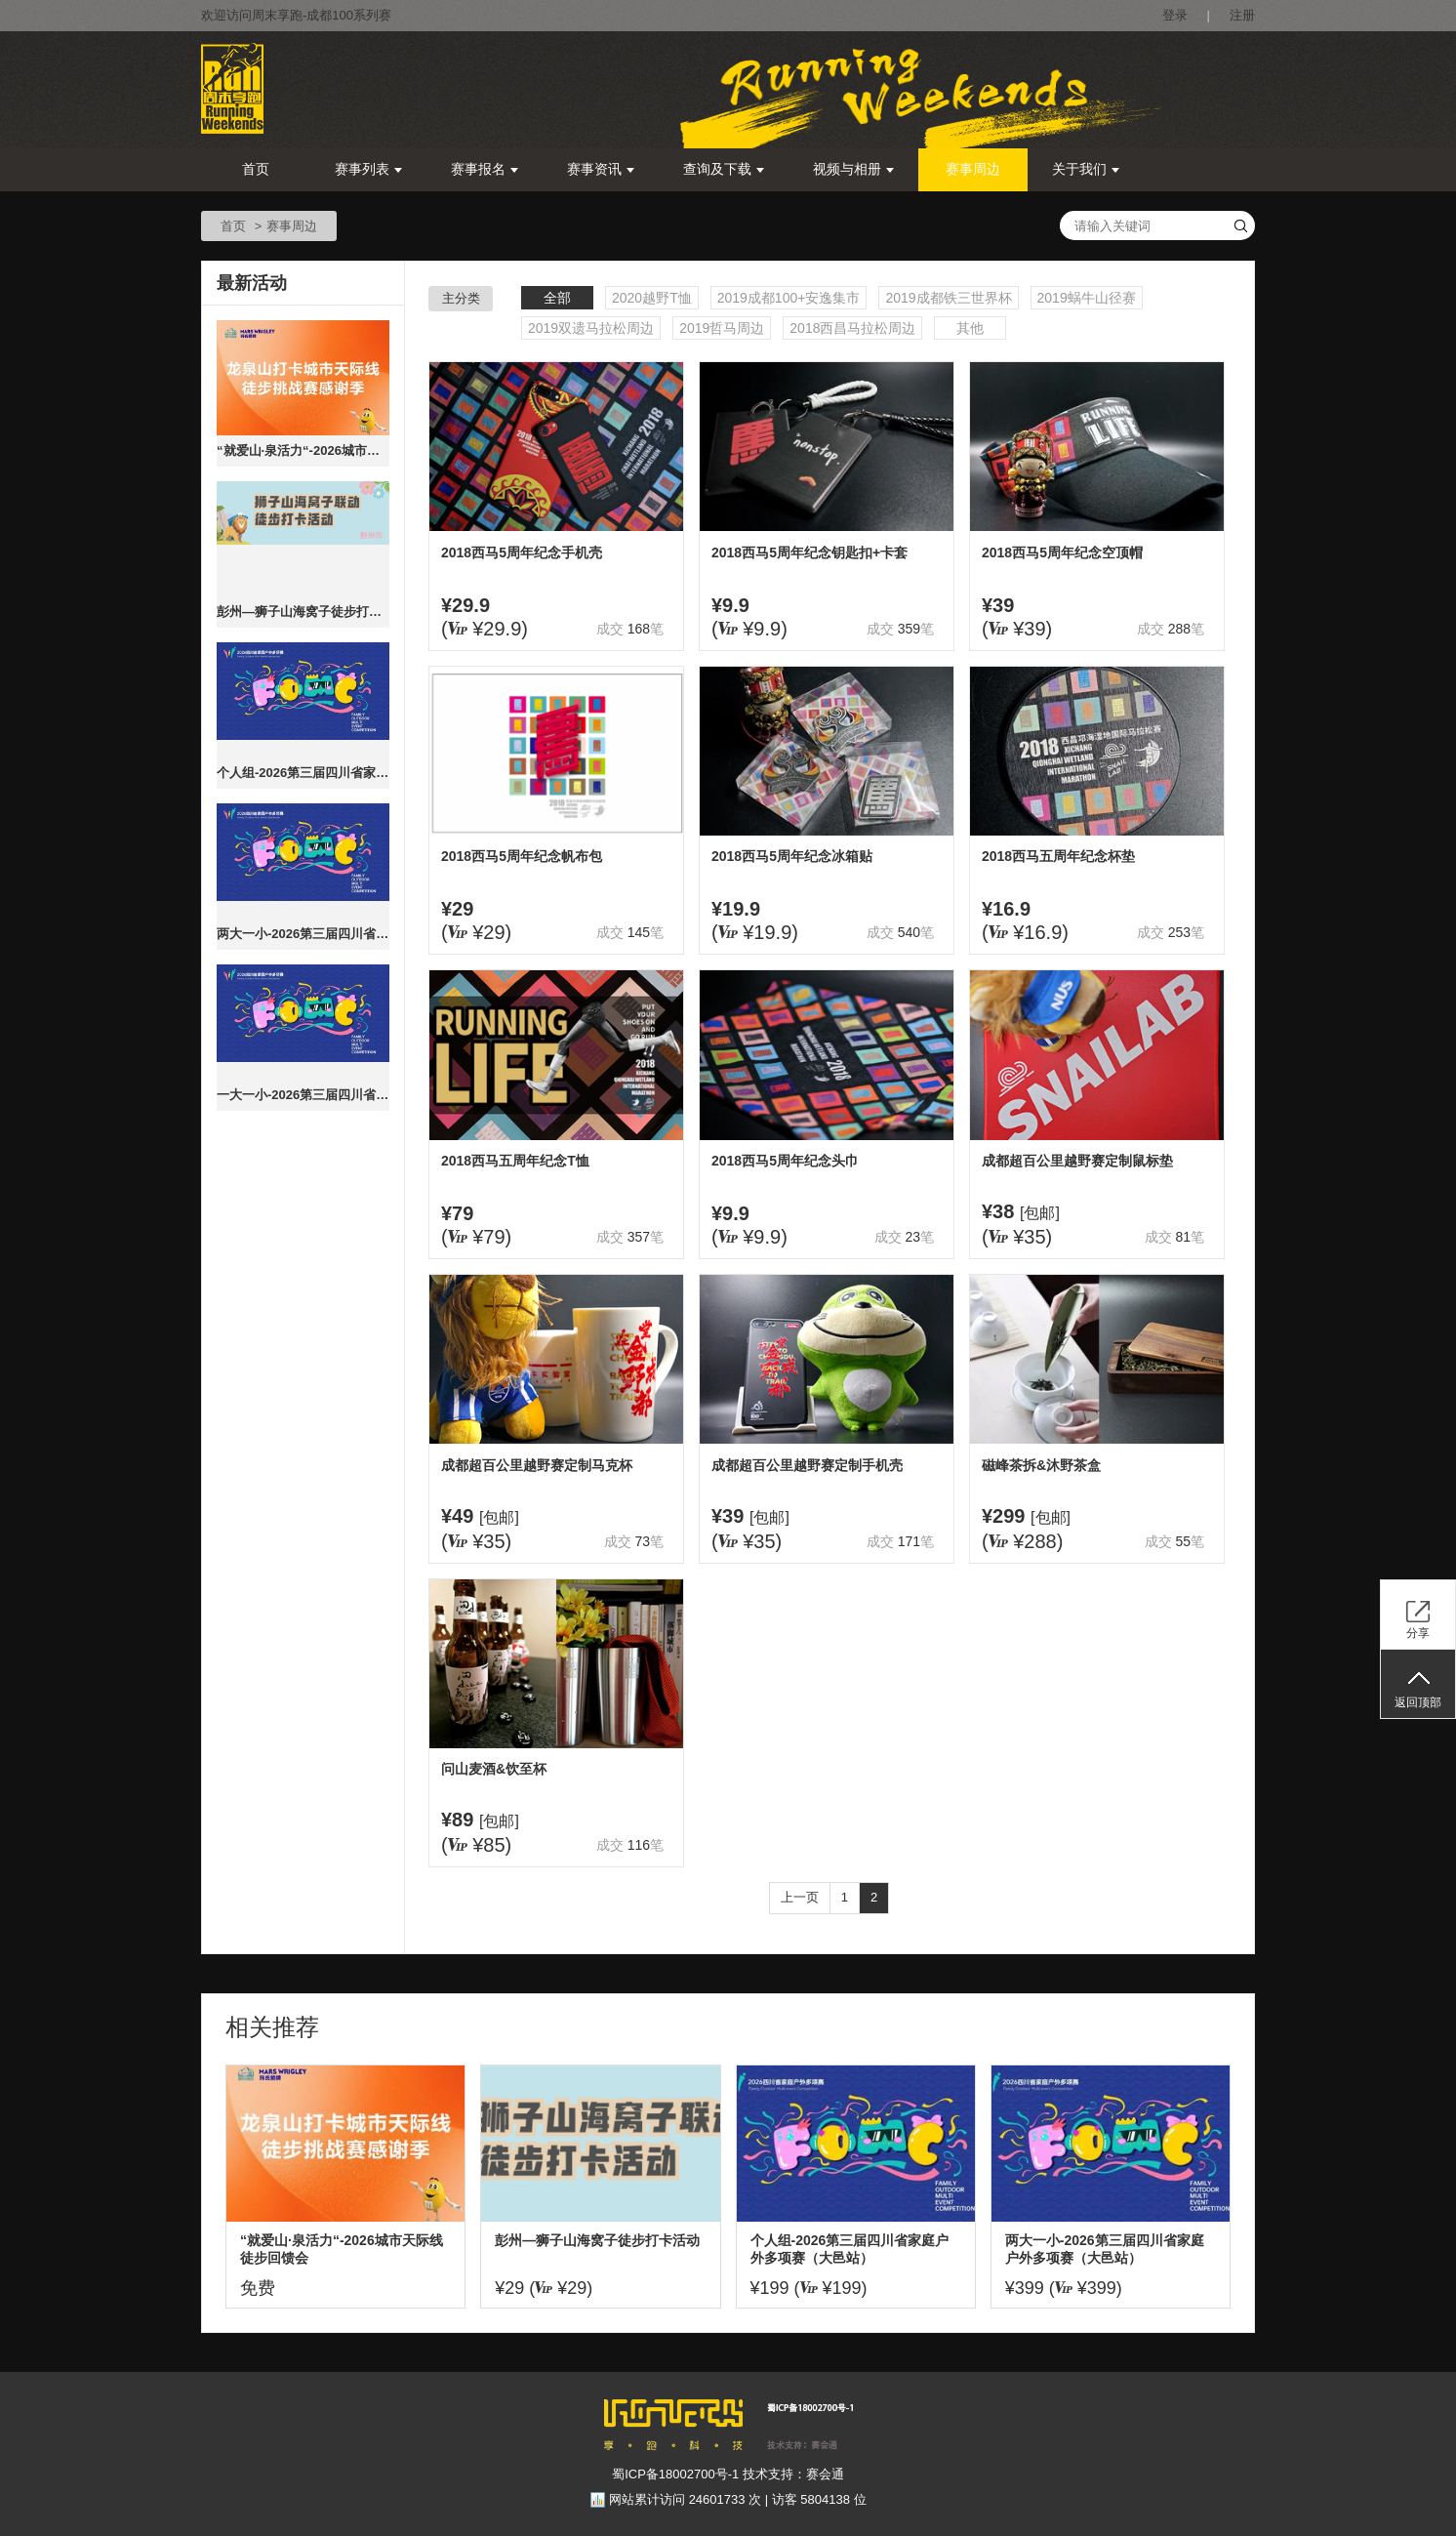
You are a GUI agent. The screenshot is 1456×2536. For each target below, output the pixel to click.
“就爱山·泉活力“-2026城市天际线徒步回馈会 (303, 450)
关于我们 (1085, 169)
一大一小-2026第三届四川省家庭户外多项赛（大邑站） (303, 1094)
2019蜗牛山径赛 (1086, 298)
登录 (1175, 15)
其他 (970, 328)
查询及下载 (723, 169)
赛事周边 (973, 169)
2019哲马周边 (721, 328)
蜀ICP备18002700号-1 (675, 2474)
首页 (255, 169)
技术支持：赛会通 (793, 2474)
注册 (1242, 15)
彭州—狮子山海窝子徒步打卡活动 (303, 611)
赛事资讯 (600, 169)
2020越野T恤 (652, 298)
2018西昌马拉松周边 (852, 328)
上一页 (800, 1897)
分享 (1418, 1633)
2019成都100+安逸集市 (789, 298)
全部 (557, 298)
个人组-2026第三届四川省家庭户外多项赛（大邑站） (303, 772)
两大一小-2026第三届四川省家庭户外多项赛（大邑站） (303, 933)
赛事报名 (484, 169)
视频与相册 (853, 169)
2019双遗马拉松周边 (591, 328)
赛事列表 (368, 169)
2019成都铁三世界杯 (948, 298)
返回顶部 (1418, 1702)
